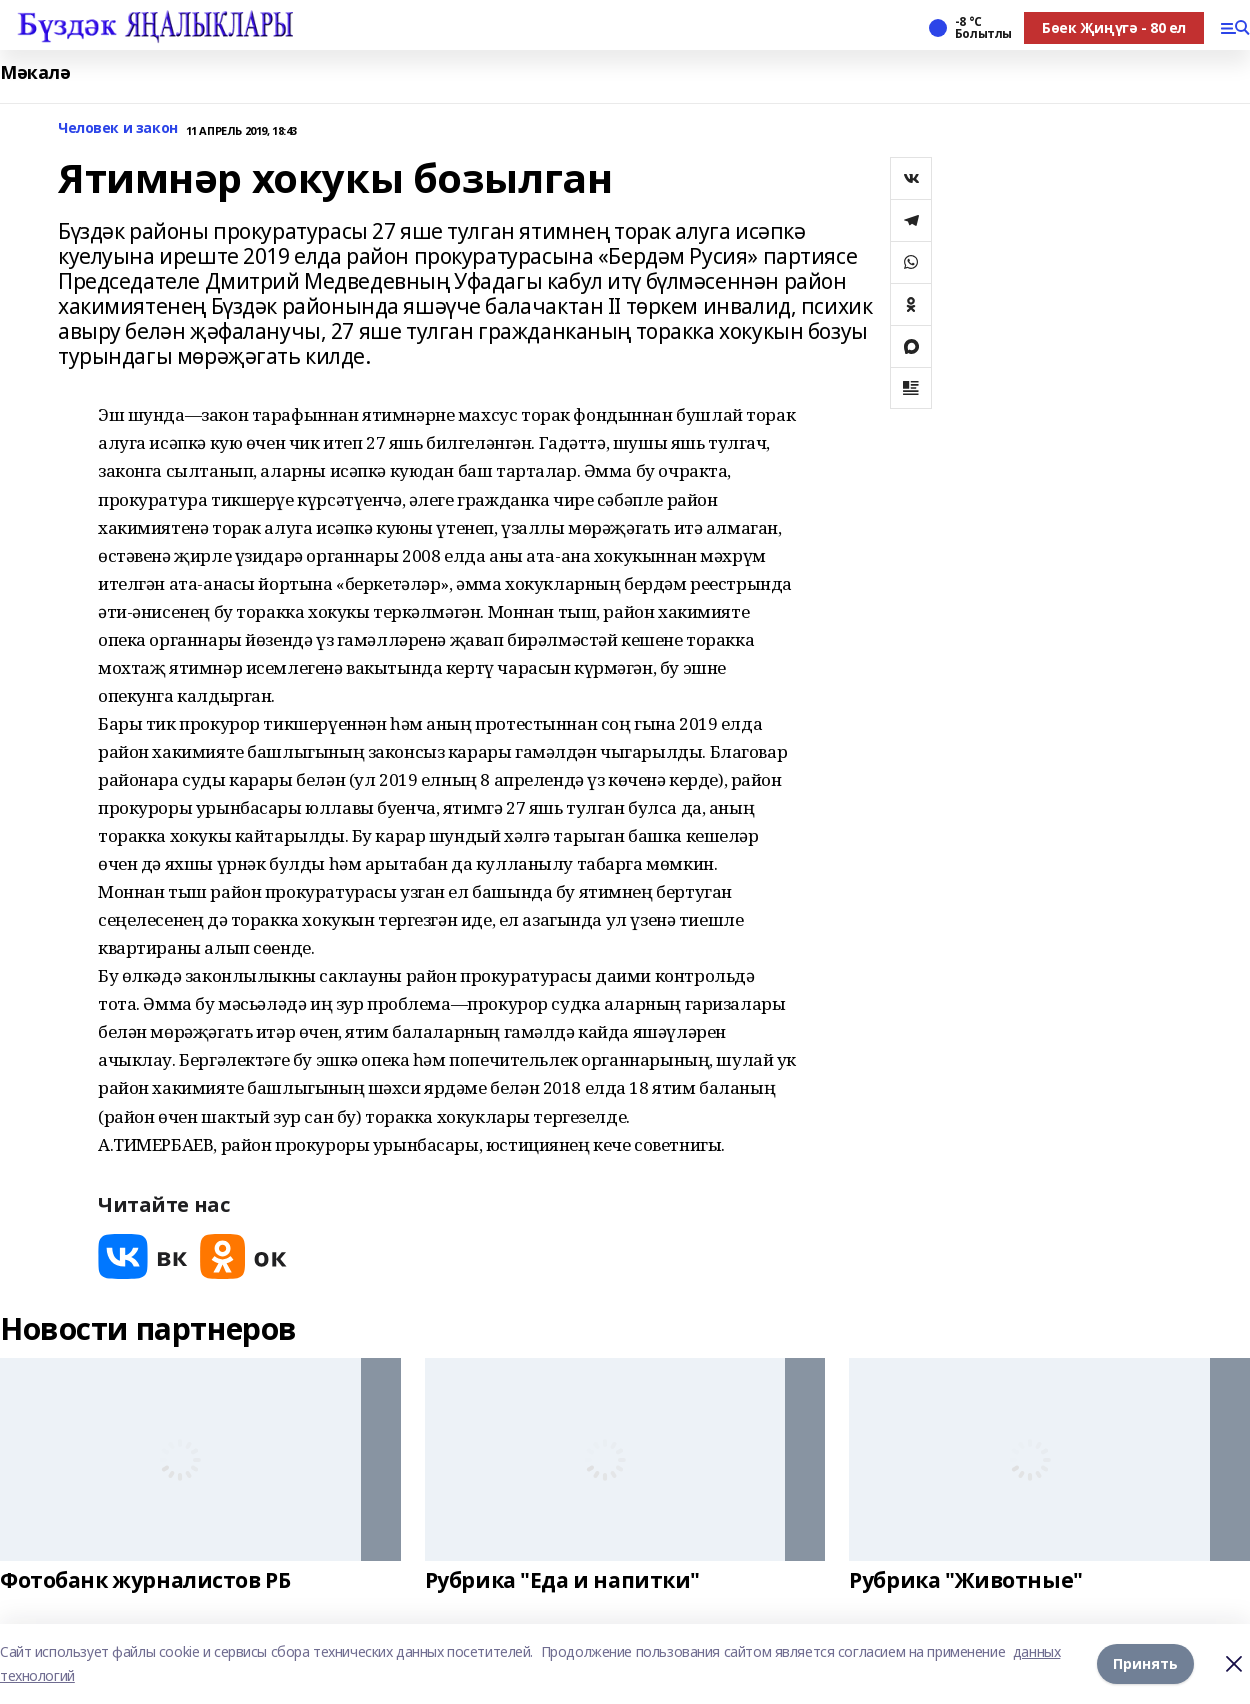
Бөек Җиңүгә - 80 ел (1114, 27)
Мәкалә (35, 72)
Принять (1145, 1663)
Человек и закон (118, 128)
